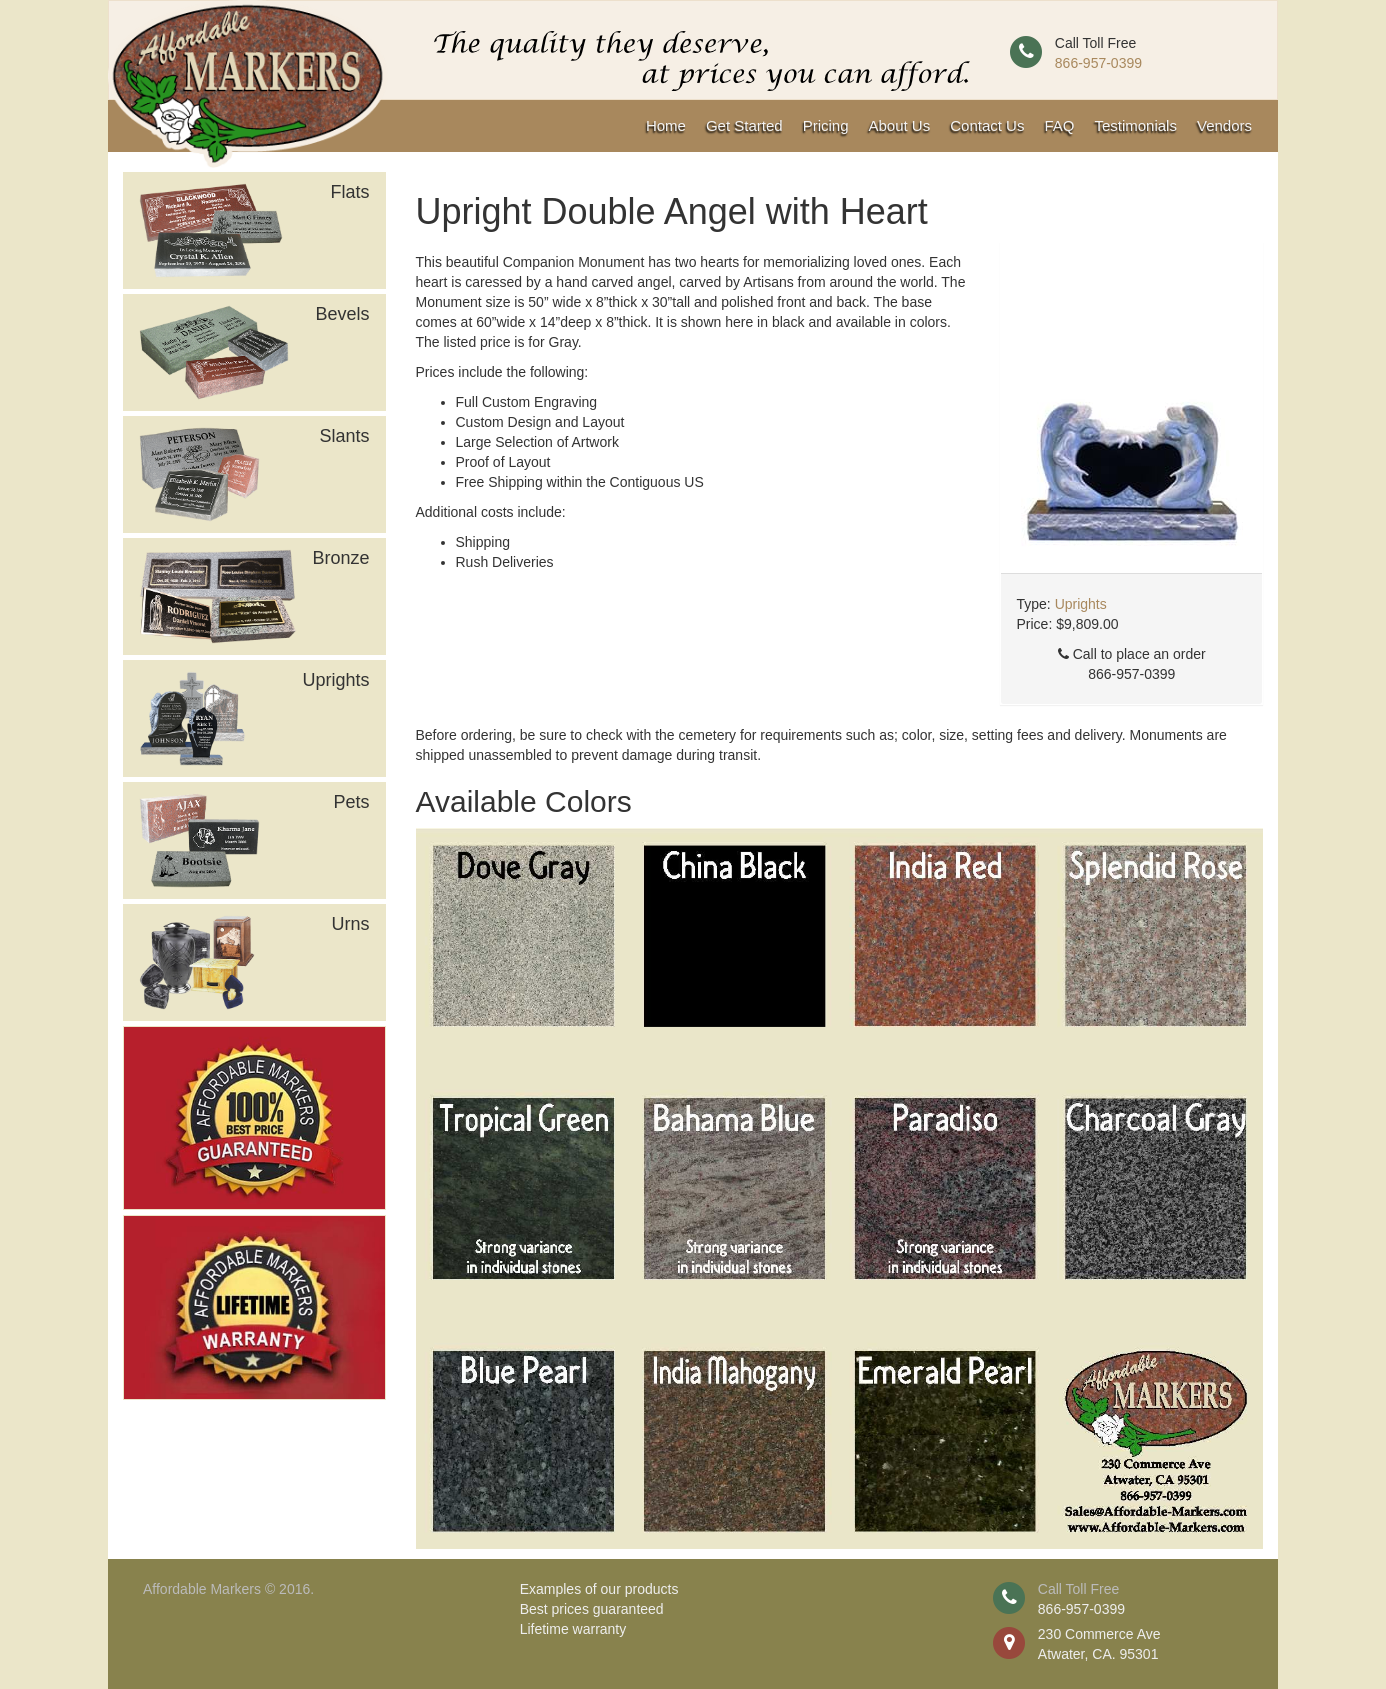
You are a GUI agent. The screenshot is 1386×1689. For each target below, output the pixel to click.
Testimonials (1135, 125)
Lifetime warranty (573, 1629)
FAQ (1059, 125)
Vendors (1224, 125)
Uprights (1081, 604)
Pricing (826, 125)
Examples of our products (599, 1589)
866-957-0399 (1098, 63)
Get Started (744, 125)
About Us (900, 125)
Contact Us (987, 125)
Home (666, 125)
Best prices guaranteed (592, 1609)
